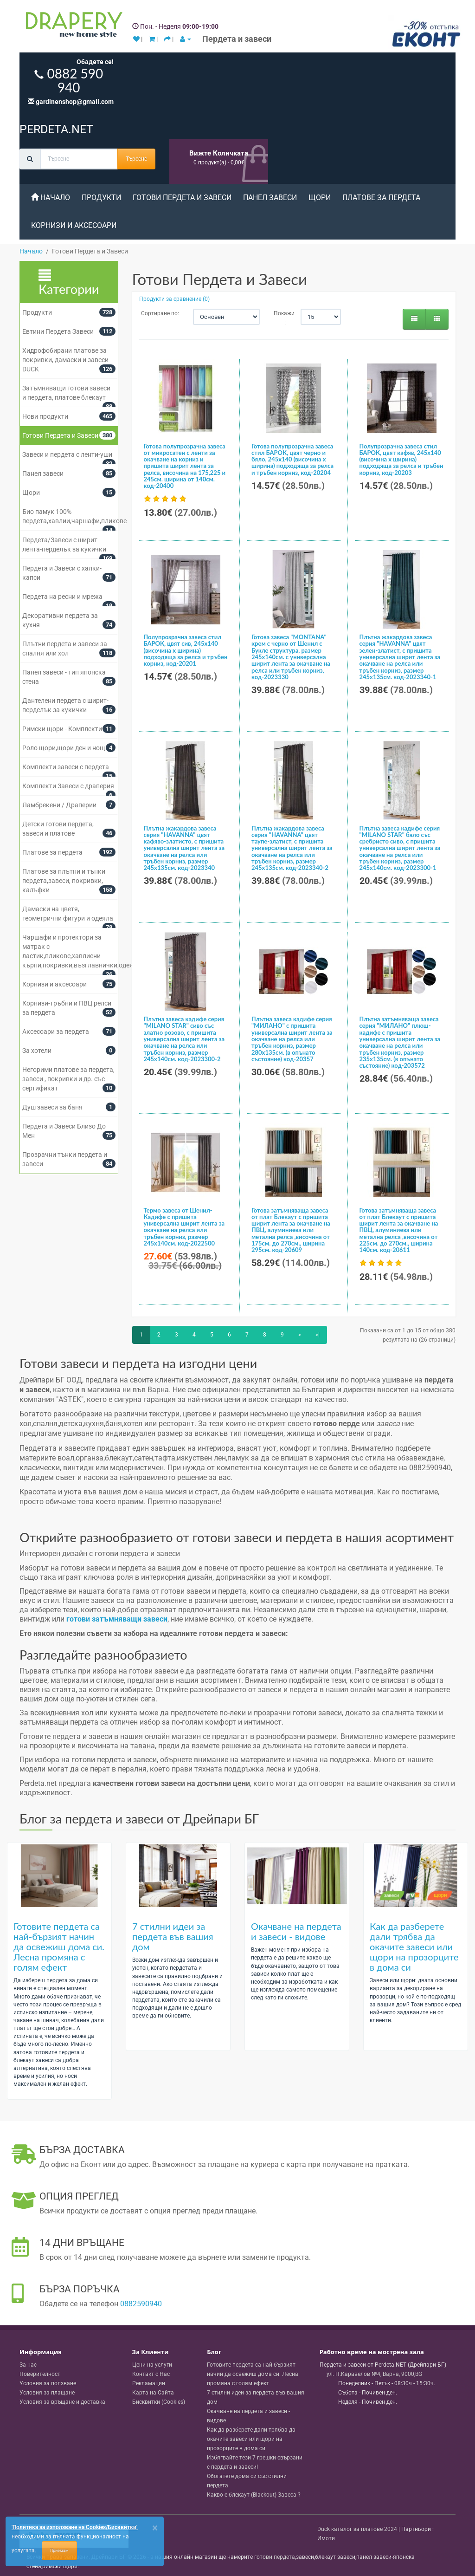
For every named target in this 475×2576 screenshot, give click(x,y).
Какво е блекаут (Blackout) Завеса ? (254, 2495)
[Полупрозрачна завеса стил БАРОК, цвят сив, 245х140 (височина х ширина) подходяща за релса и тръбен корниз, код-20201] (186, 589)
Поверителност (39, 2374)
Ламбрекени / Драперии (59, 805)
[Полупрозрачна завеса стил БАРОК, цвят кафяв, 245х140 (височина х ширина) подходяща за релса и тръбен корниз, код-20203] (402, 398)
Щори (319, 197)
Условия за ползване (47, 2383)
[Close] (155, 2528)
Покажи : (280, 318)
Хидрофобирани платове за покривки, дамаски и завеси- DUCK (66, 360)
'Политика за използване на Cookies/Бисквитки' (74, 2527)
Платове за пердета (381, 197)
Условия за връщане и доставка (62, 2402)
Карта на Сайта (153, 2392)
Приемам (59, 2550)
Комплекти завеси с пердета (65, 767)
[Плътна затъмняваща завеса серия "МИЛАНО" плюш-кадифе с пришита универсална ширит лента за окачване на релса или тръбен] (402, 971)
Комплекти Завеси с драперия (68, 786)
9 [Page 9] (282, 1334)
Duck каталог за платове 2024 (357, 2529)
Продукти (101, 197)
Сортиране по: (160, 313)
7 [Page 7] (247, 1334)
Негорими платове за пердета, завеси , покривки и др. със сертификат (68, 1079)
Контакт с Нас (151, 2374)
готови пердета (274, 2557)
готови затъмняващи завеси (116, 1619)
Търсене (136, 159)
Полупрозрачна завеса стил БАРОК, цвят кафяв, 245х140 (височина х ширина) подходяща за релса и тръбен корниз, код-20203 (401, 459)
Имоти (326, 2538)
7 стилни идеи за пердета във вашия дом (172, 1936)
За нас (28, 2365)
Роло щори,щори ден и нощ (63, 748)
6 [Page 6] (229, 1334)
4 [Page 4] (194, 1334)
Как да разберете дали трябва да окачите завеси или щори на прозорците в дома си (414, 1947)
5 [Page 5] (211, 1334)
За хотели (36, 1050)
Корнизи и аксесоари (73, 225)
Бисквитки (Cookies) (158, 2402)
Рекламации (148, 2383)
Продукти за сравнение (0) (174, 299)
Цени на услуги (152, 2365)
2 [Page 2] (158, 1334)
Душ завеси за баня (52, 1107)
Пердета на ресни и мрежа (62, 596)
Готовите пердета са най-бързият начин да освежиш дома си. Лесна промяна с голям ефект (58, 1947)
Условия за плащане (47, 2392)
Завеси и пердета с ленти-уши (67, 454)
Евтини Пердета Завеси (58, 331)
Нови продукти (45, 416)
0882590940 (141, 2303)
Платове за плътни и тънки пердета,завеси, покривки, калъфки (63, 881)
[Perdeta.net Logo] (71, 26)
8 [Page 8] (264, 1334)
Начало (50, 197)
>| (317, 1334)
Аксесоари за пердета (55, 1031)
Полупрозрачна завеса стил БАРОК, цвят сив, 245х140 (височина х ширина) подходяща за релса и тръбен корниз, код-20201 (186, 650)
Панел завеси (270, 197)
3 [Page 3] (176, 1334)
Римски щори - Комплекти (62, 729)
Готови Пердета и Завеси (182, 197)
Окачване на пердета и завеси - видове (296, 1931)
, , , (374, 2374)
